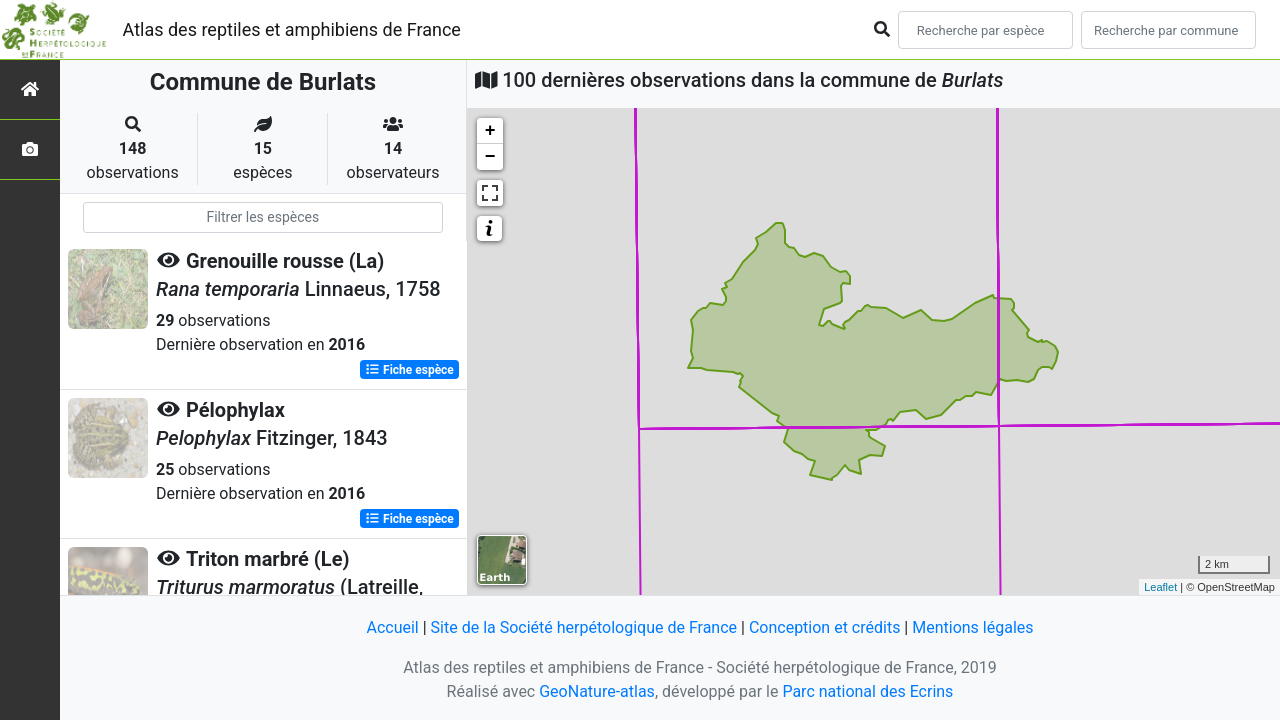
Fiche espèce (409, 370)
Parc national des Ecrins (867, 691)
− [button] (490, 157)
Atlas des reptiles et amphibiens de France (292, 29)
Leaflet (1160, 587)
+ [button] (490, 131)
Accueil (392, 627)
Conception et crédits (825, 627)
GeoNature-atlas (597, 691)
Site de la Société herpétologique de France (584, 627)
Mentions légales (972, 627)
